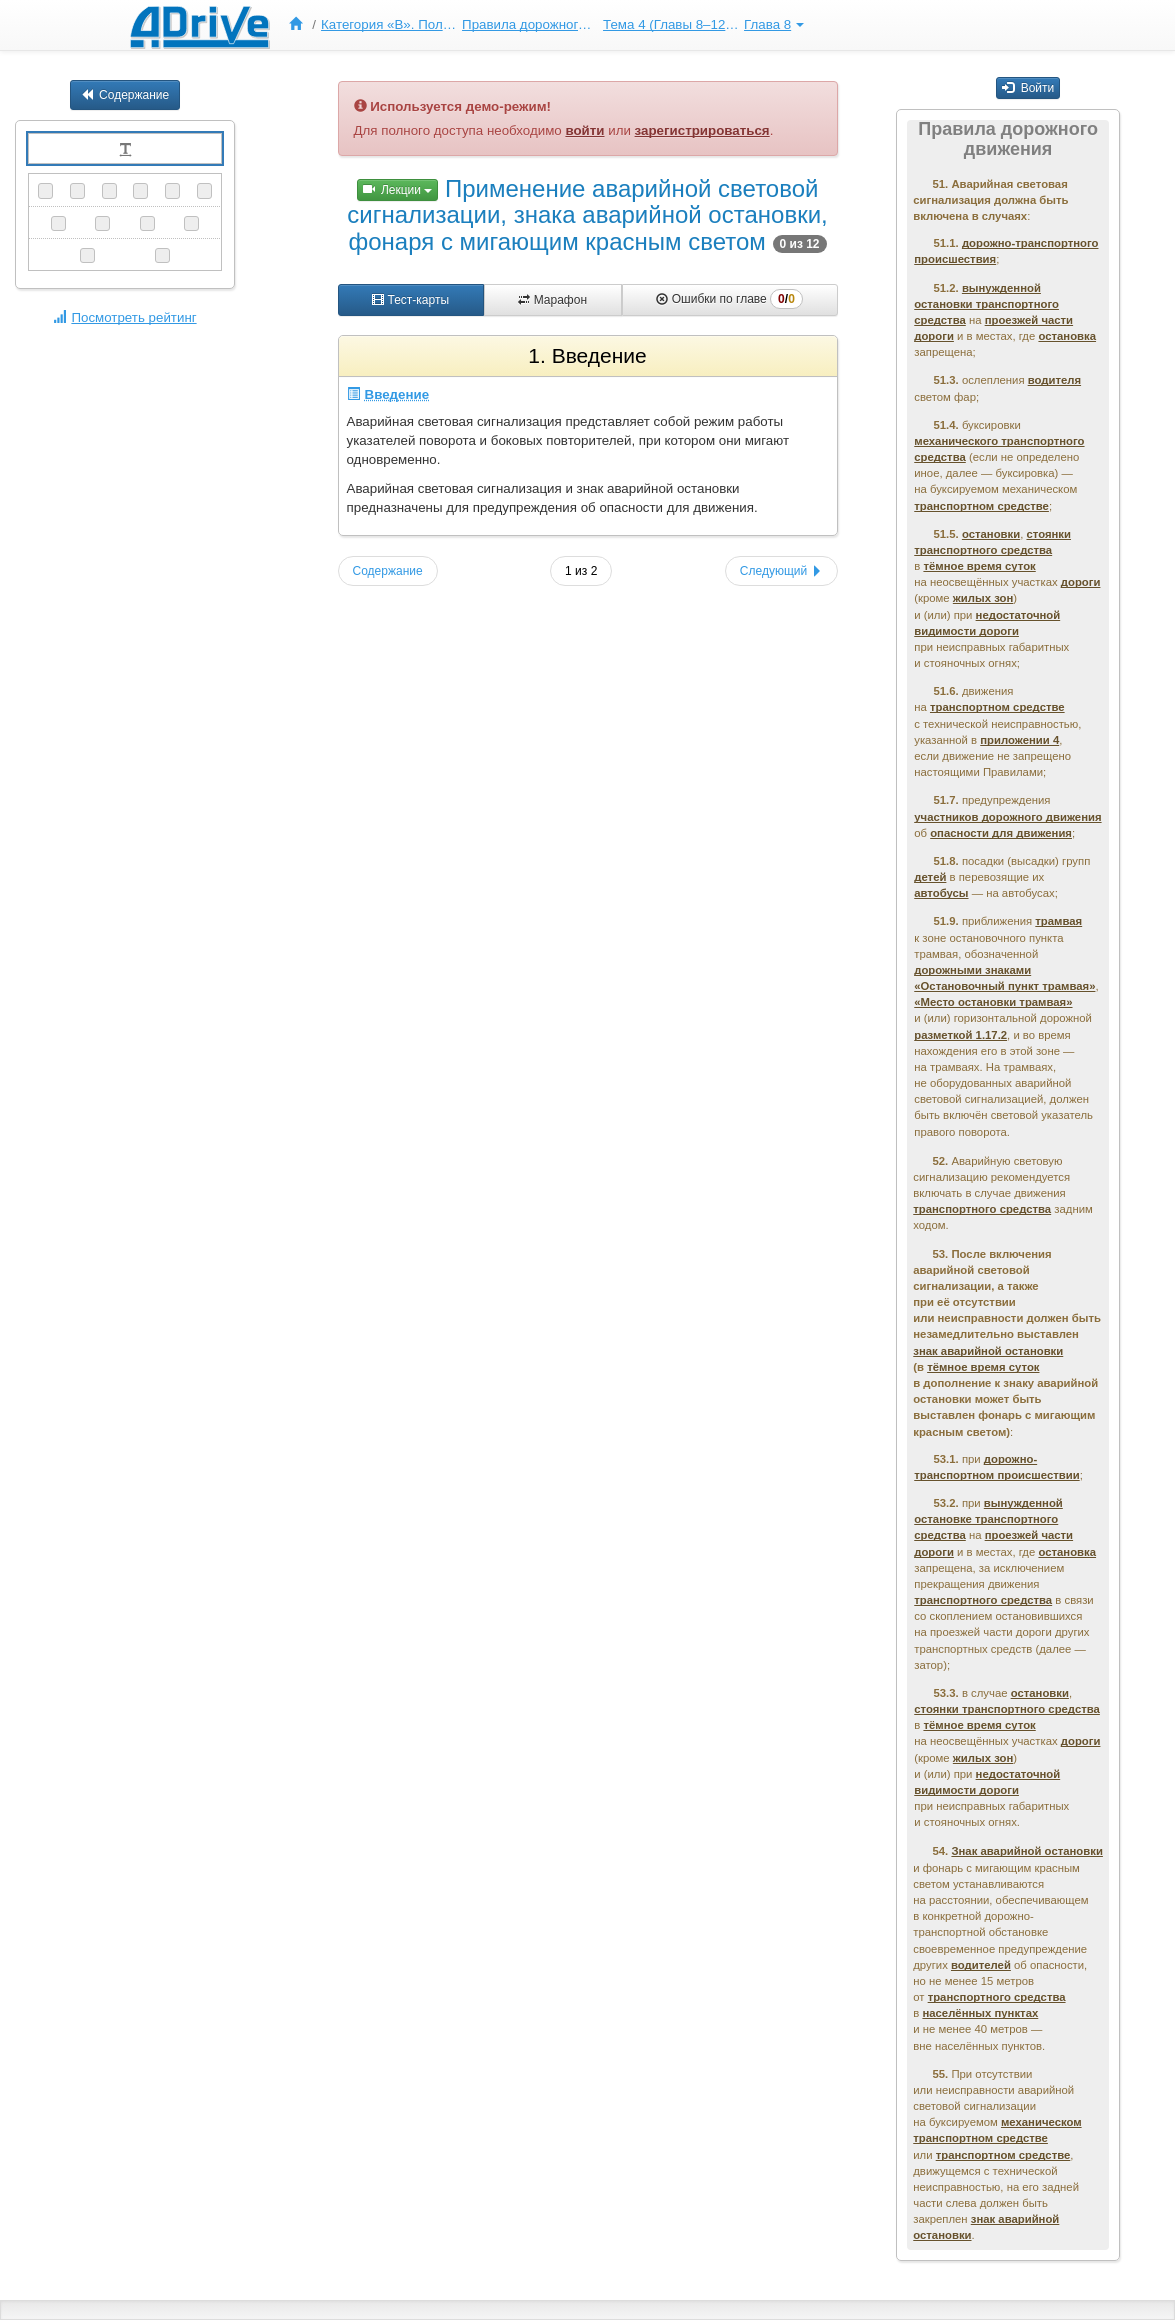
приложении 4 (1019, 740)
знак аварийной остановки (988, 1351)
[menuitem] (300, 25)
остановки (991, 534)
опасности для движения (1001, 833)
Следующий (781, 571)
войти (584, 130)
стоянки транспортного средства (1007, 1709)
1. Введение (587, 355)
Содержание (125, 95)
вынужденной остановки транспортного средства (986, 304)
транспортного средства (982, 1209)
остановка (1067, 336)
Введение (388, 394)
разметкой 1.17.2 (960, 1035)
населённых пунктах (980, 2013)
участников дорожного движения (1007, 817)
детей (930, 877)
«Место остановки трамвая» (993, 1002)
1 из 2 (581, 571)
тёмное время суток (979, 566)
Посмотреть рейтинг (124, 317)
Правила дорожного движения (530, 24)
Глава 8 (774, 24)
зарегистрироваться (702, 130)
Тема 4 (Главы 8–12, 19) (671, 24)
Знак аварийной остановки (1026, 1851)
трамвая (1058, 921)
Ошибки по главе (729, 299)
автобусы (941, 893)
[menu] (544, 25)
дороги (1081, 582)
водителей (981, 1965)
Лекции (398, 190)
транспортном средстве (981, 506)
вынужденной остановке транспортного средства (988, 1519)
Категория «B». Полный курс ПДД (389, 24)
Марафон (552, 300)
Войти (1028, 88)
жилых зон (983, 598)
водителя (1054, 380)
